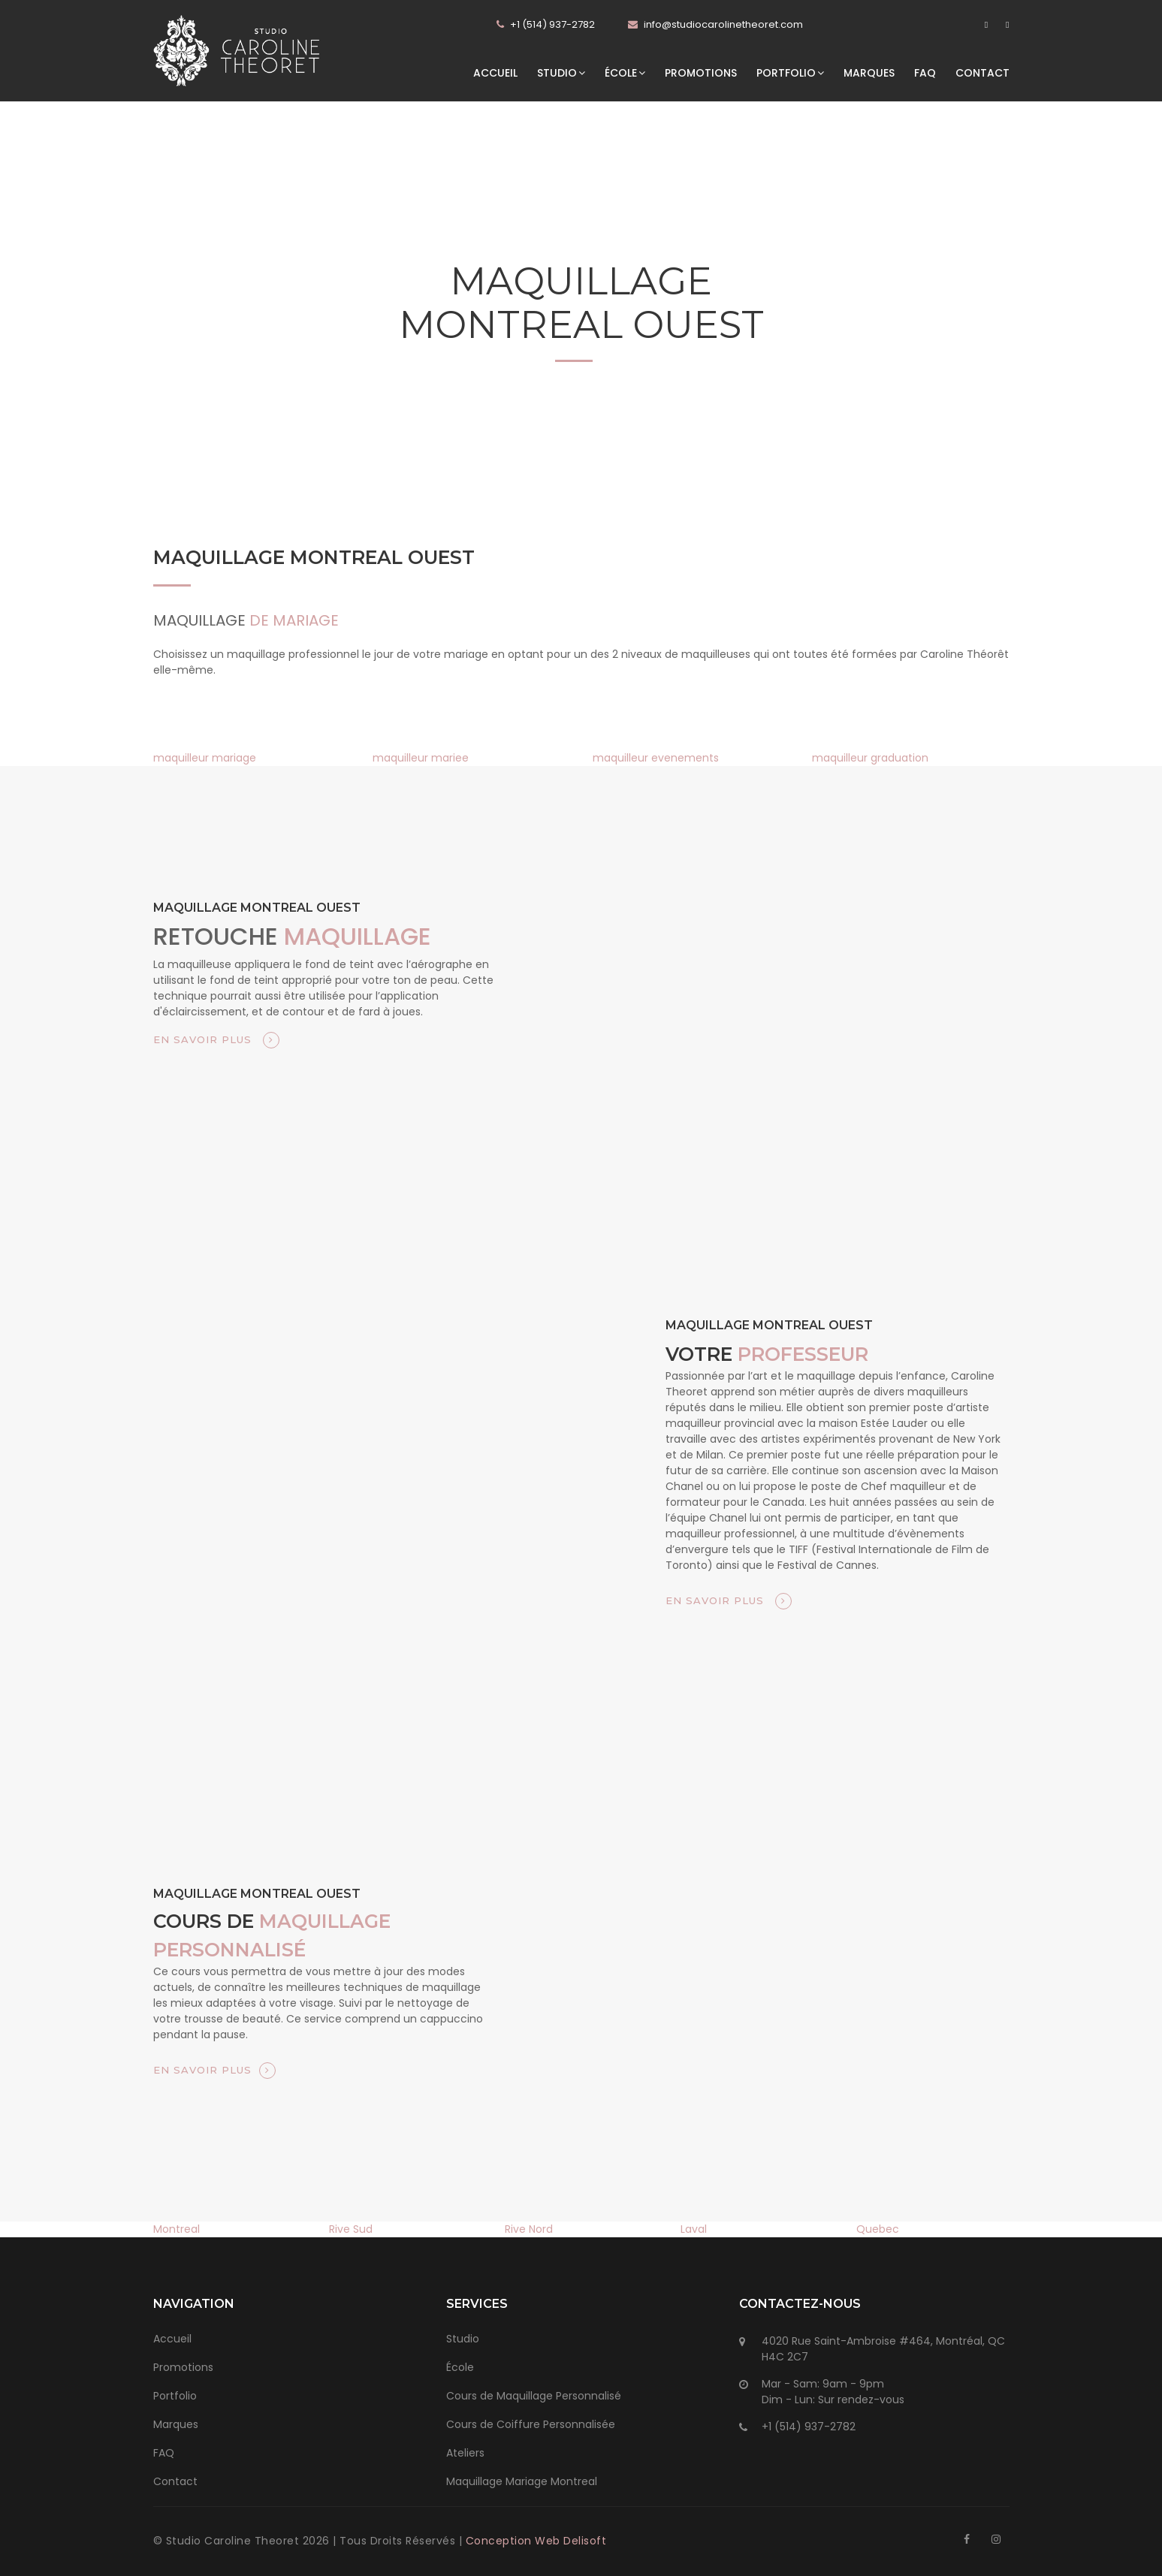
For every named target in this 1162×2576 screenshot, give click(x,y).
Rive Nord (529, 2229)
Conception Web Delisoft (536, 2540)
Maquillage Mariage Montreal (521, 2481)
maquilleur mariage (204, 757)
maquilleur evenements (656, 757)
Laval (694, 2229)
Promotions (701, 72)
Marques (869, 72)
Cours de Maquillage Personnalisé (533, 2395)
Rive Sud (351, 2229)
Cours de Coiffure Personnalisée (530, 2424)
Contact (982, 72)
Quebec (877, 2229)
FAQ (925, 72)
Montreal (176, 2229)
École (625, 72)
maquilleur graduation (870, 757)
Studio (561, 72)
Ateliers (465, 2452)
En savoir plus (216, 1040)
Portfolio (790, 72)
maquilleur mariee (421, 757)
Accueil (495, 72)
